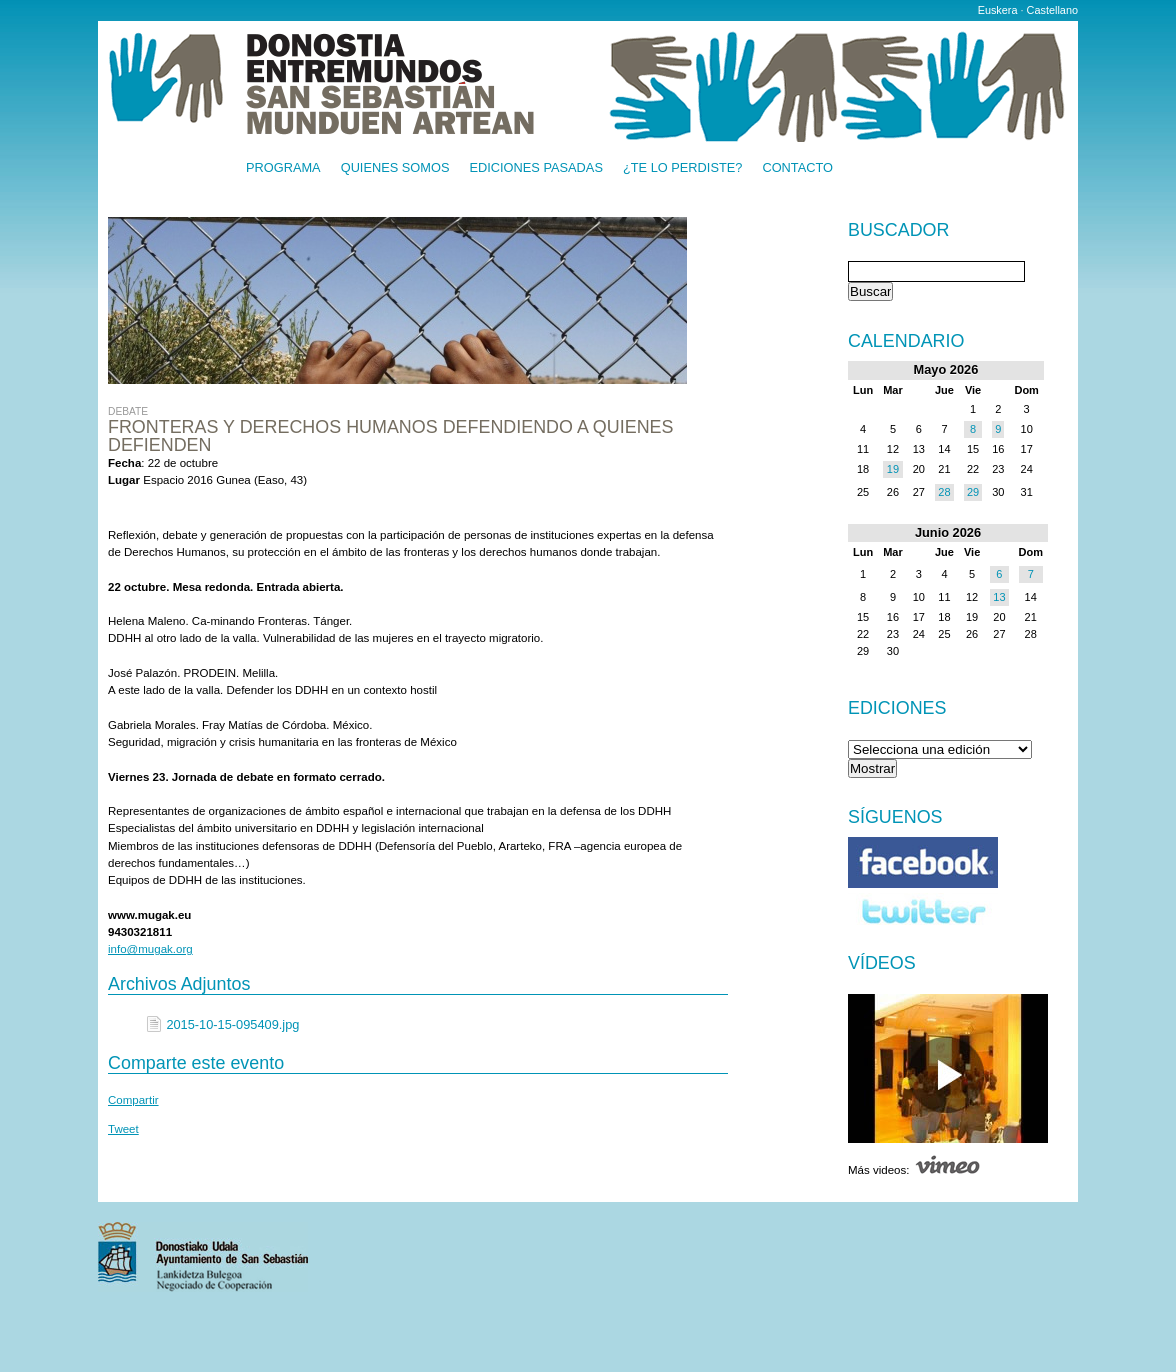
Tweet (123, 1129)
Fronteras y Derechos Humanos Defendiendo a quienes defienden (390, 436)
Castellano (1052, 10)
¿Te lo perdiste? (682, 168)
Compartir (133, 1100)
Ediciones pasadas (535, 168)
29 (973, 492)
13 (999, 597)
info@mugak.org (150, 949)
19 (893, 469)
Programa (283, 168)
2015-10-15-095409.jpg (232, 1024)
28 (944, 492)
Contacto (797, 168)
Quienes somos (395, 168)
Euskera (998, 10)
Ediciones (897, 708)
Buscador (898, 231)
